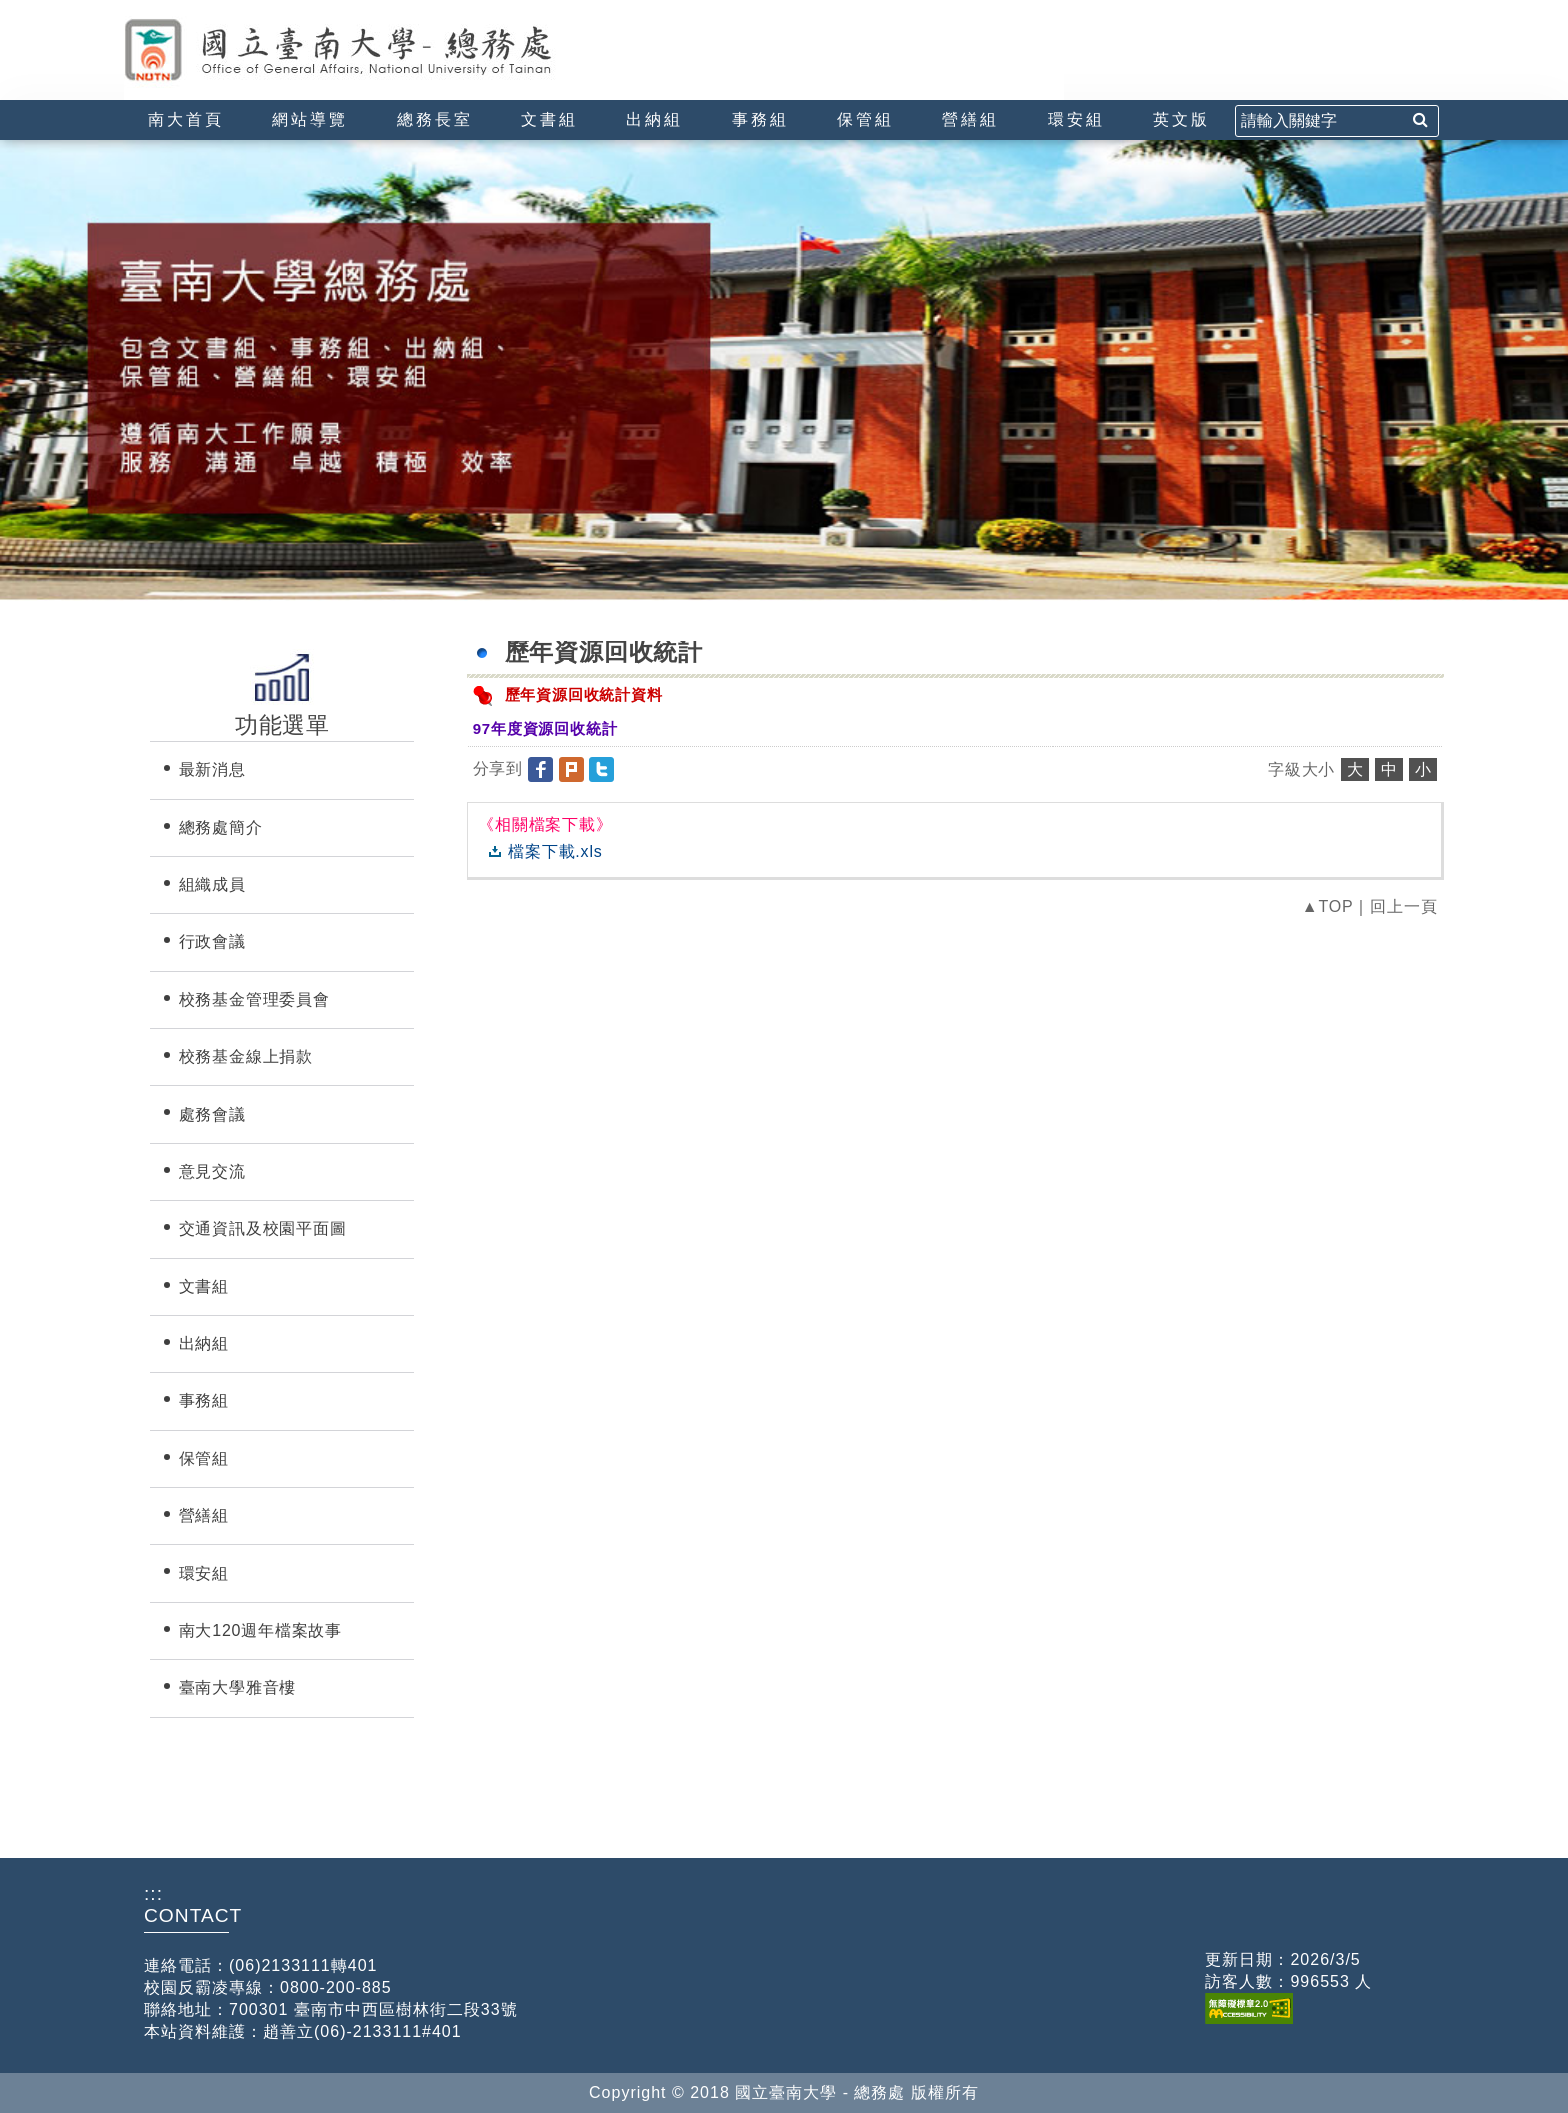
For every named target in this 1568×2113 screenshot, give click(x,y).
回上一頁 (1403, 906)
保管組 (865, 119)
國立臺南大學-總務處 (379, 50)
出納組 (654, 119)
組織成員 (212, 884)
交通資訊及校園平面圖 (263, 1228)
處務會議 (212, 1114)
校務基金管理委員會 (254, 999)
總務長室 (435, 119)
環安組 (1076, 119)
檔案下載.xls (555, 851)
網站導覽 (310, 119)
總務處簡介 (221, 827)
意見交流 (212, 1171)
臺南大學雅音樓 (238, 1687)
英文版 (1181, 119)
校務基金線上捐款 (246, 1056)
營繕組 (970, 119)
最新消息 (212, 769)
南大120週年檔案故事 (261, 1630)
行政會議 (212, 941)
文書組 (549, 119)
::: (132, 8)
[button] (543, 768)
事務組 (760, 119)
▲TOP (1328, 906)
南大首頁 (186, 119)
